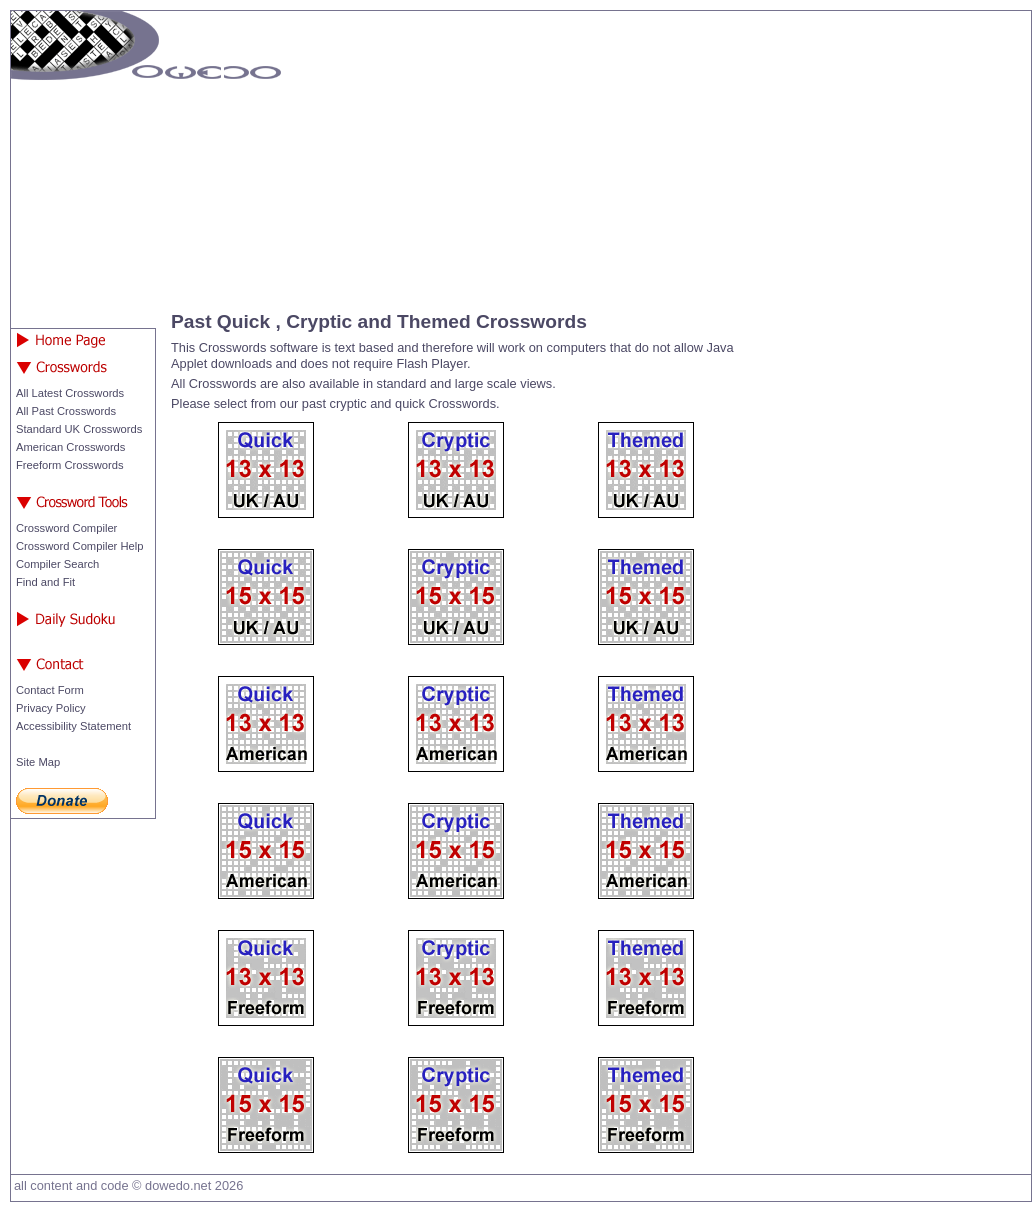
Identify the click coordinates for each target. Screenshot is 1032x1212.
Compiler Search (57, 564)
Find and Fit (45, 582)
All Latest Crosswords (70, 393)
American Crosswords (70, 447)
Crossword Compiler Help (79, 546)
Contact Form (50, 690)
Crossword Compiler (66, 528)
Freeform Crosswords (70, 465)
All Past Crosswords (66, 411)
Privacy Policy (51, 708)
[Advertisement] (641, 156)
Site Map (38, 762)
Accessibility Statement (73, 726)
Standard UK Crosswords (79, 429)
